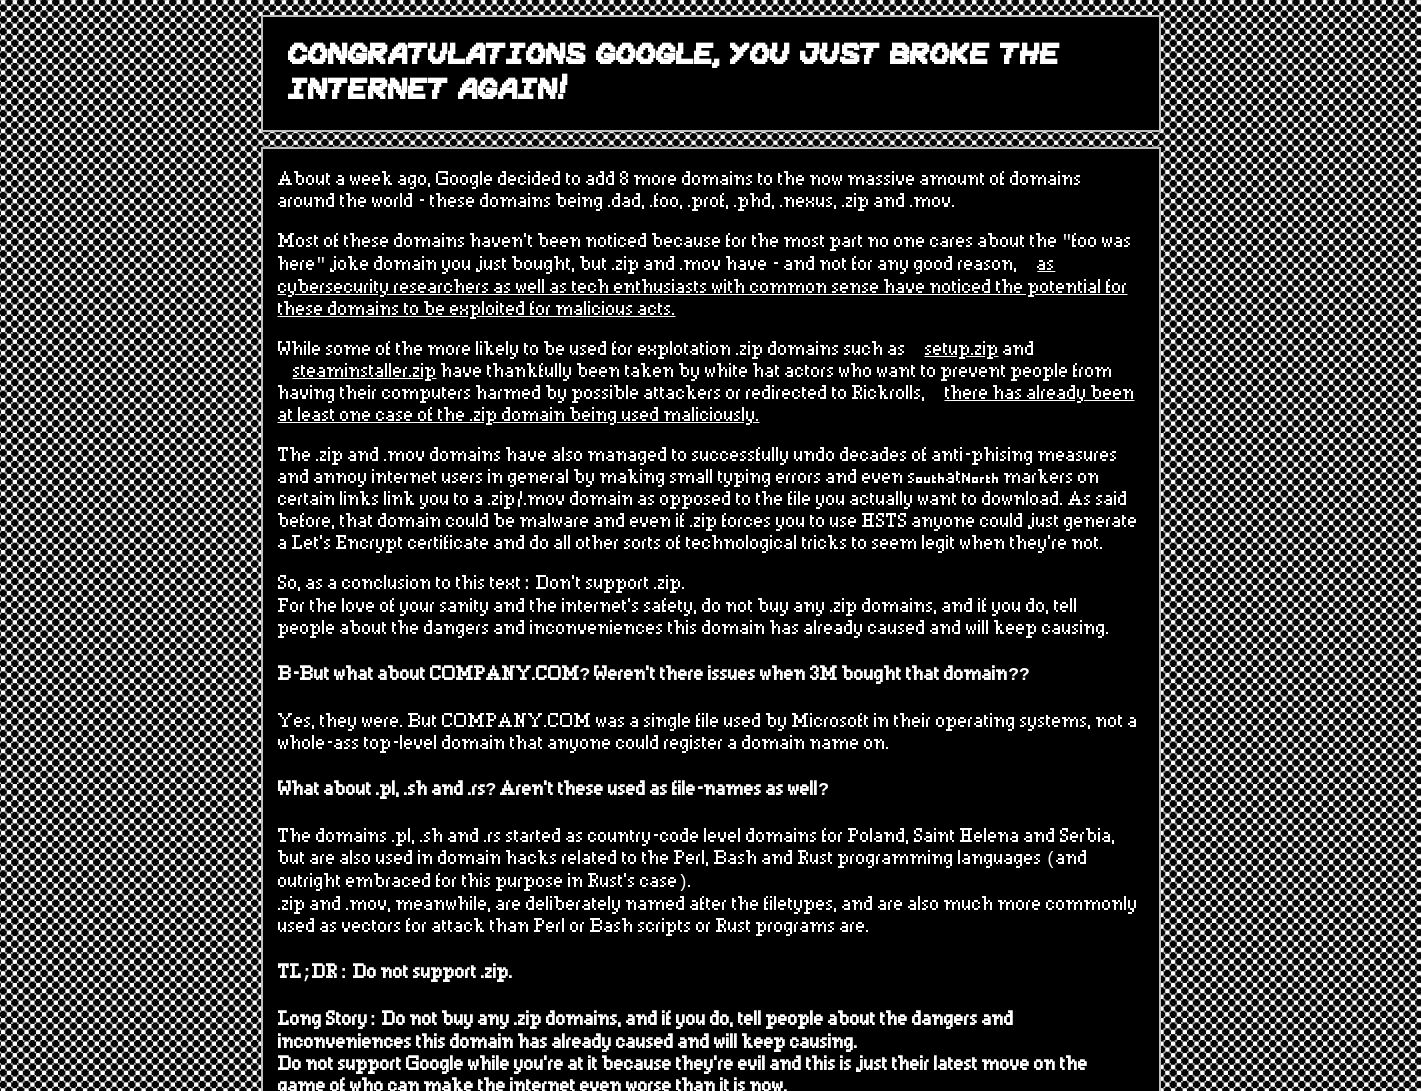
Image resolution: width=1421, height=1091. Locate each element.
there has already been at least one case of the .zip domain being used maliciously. (706, 405)
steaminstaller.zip (365, 372)
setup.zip (962, 350)
